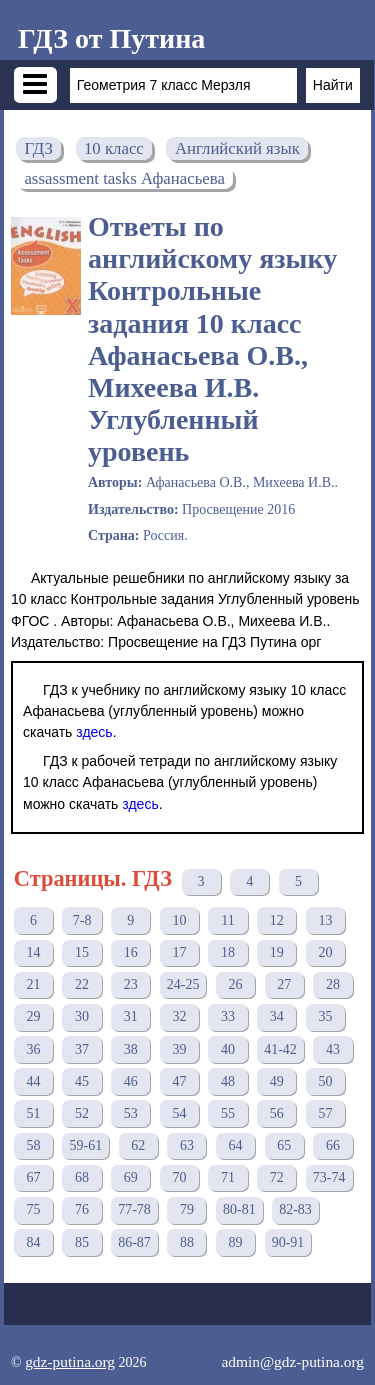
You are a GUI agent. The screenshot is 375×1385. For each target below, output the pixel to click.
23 (131, 984)
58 (33, 1145)
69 (131, 1177)
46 (131, 1081)
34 (277, 1016)
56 (277, 1113)
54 (179, 1113)
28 (333, 984)
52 (82, 1113)
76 (82, 1209)
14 (33, 952)
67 (33, 1177)
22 (82, 984)
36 (33, 1049)
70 (179, 1177)
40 (228, 1049)
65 (284, 1145)
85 (82, 1242)
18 (228, 952)
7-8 (82, 920)
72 (277, 1177)
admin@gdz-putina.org (292, 1361)
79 (187, 1209)
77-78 (134, 1209)
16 (131, 952)
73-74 (329, 1177)
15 (82, 952)
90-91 (288, 1242)
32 (179, 1016)
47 (179, 1081)
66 (333, 1145)
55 (228, 1113)
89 (236, 1242)
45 (82, 1081)
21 (33, 984)
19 (277, 952)
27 (284, 984)
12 (277, 920)
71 (228, 1177)
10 (179, 920)
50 (325, 1081)
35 (325, 1016)
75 (33, 1209)
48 (228, 1081)
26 (236, 984)
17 (179, 952)
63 (187, 1145)
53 (131, 1113)
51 (33, 1113)
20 (325, 952)
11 (227, 920)
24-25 (183, 984)
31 (131, 1016)
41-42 (280, 1049)
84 (33, 1242)
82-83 (295, 1209)
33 (228, 1016)
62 (138, 1145)
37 (82, 1049)
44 (33, 1081)
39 (179, 1049)
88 (187, 1242)
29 (33, 1016)
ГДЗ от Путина (111, 38)
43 (333, 1049)
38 (131, 1049)
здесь (94, 732)
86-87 (134, 1242)
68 (82, 1177)
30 (82, 1016)
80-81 (239, 1209)
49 (277, 1081)
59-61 (85, 1145)
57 (325, 1113)
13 (325, 920)
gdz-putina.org (70, 1361)
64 (236, 1145)
